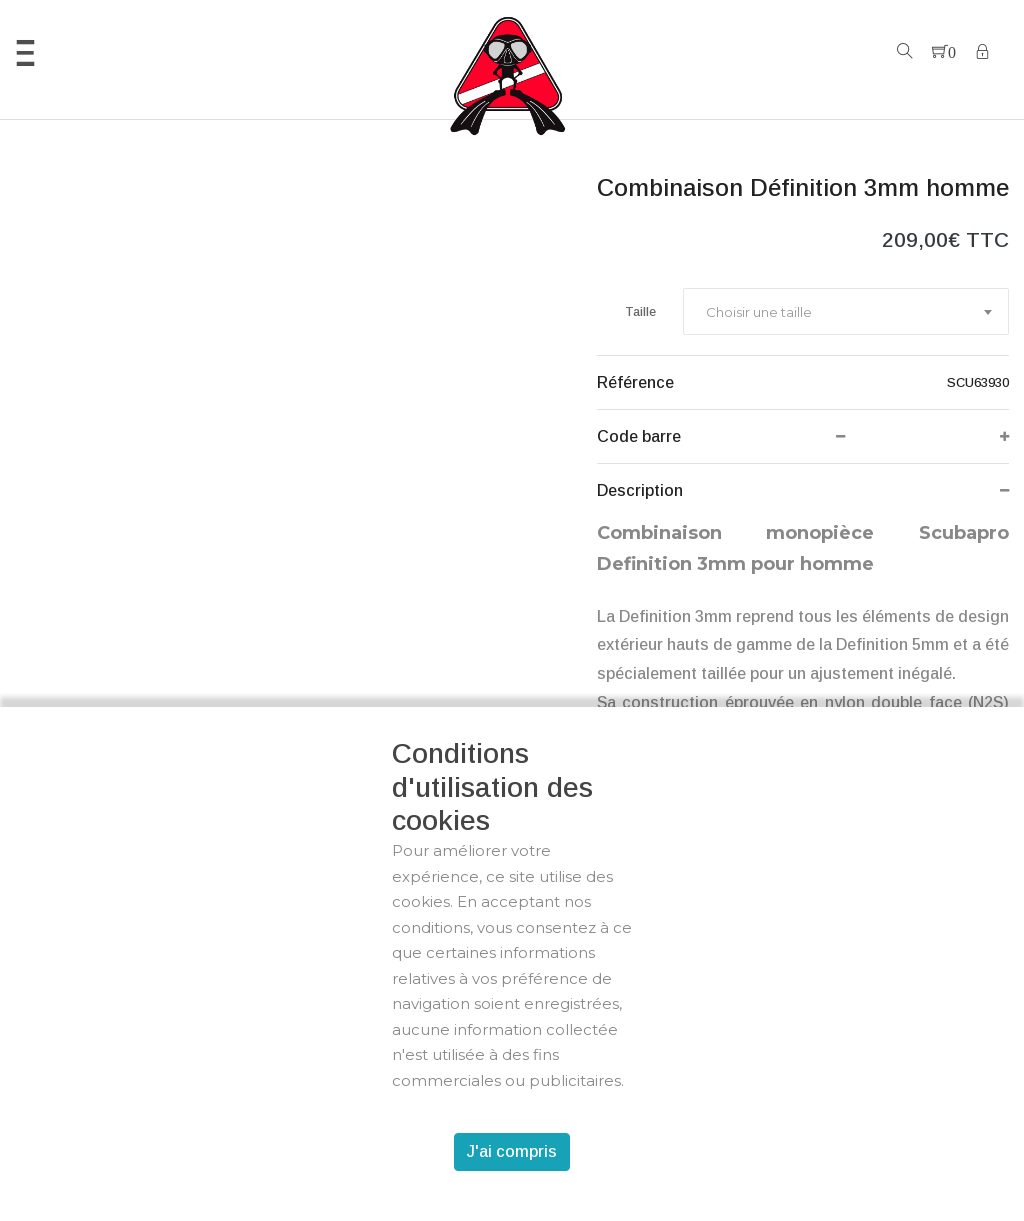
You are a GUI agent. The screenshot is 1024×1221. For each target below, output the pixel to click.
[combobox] (846, 311)
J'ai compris (512, 1151)
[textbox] (758, 312)
